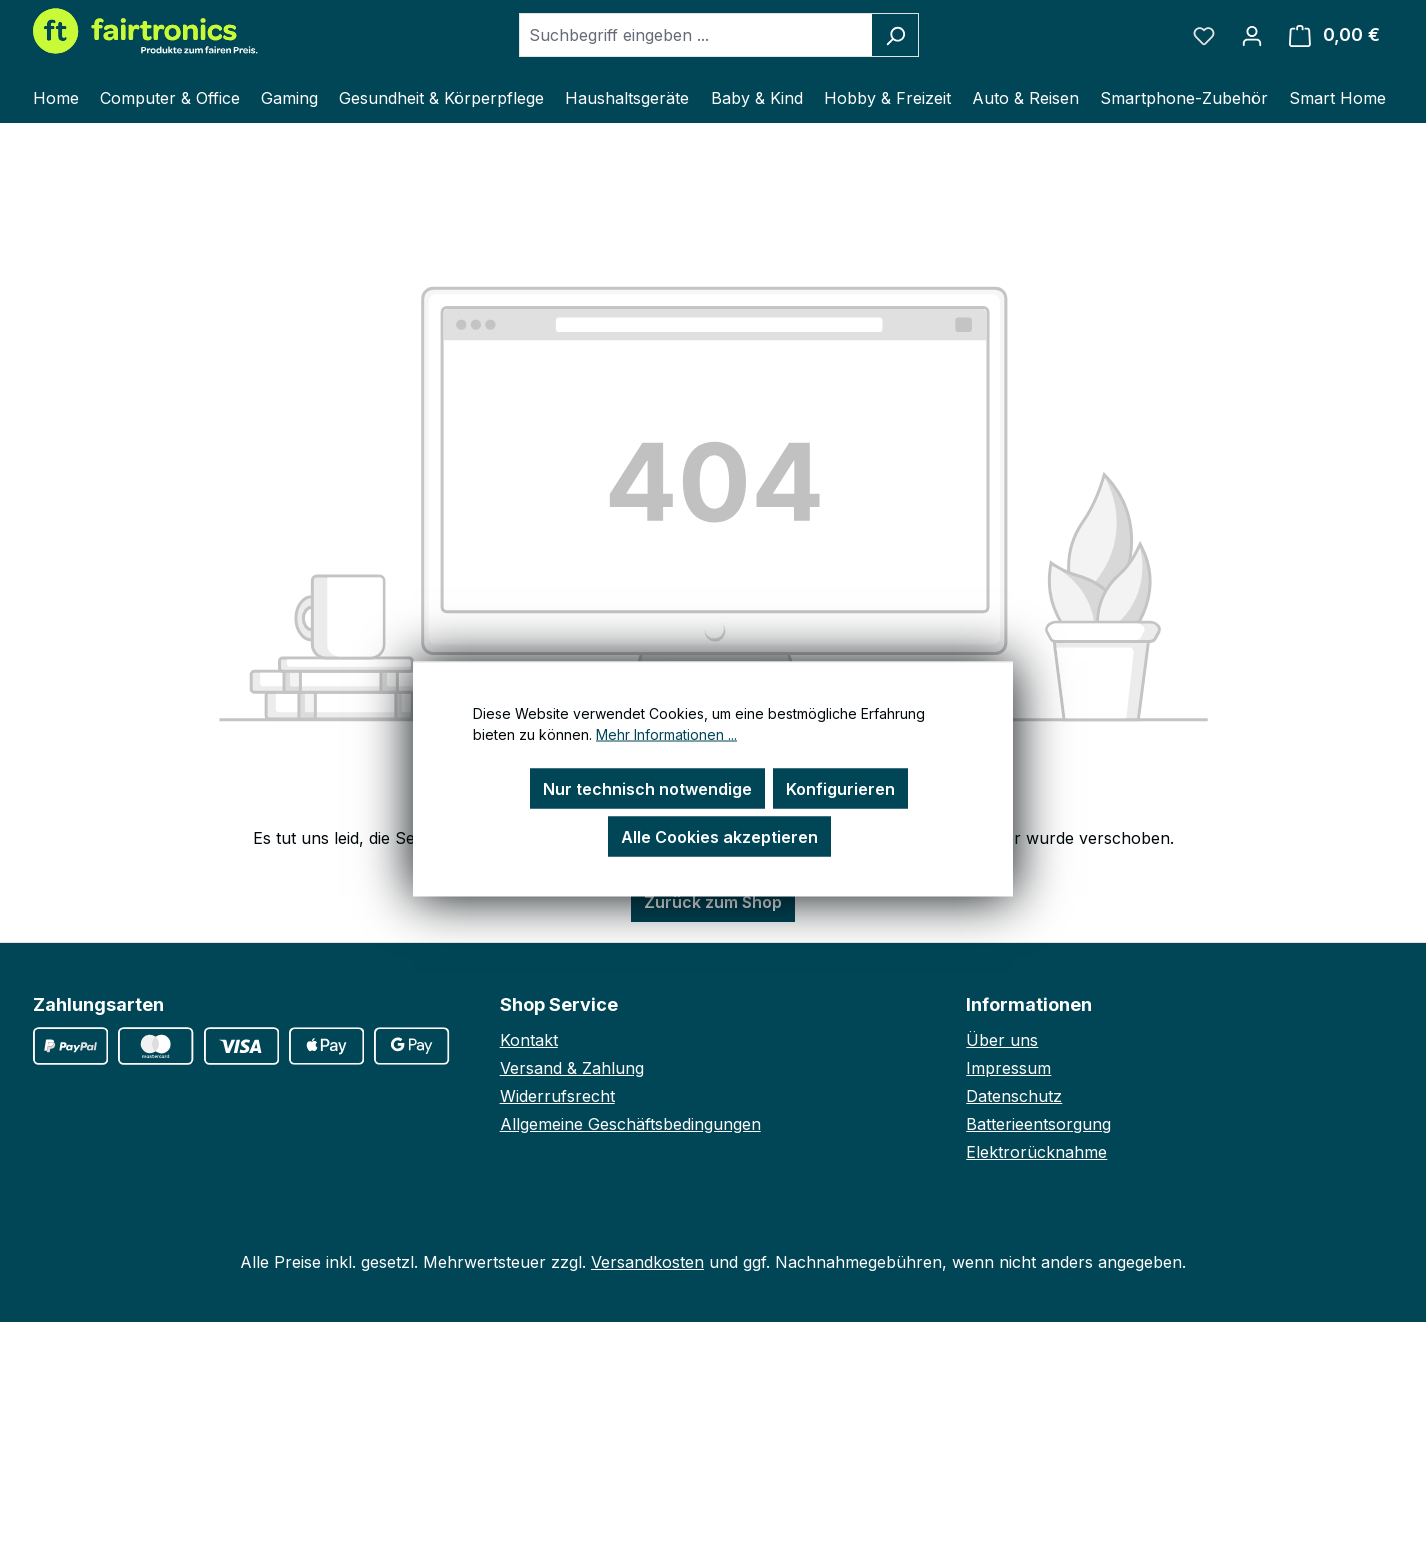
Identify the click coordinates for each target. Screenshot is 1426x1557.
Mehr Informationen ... (666, 733)
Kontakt (529, 1040)
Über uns (1002, 1040)
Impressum (1008, 1068)
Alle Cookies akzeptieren (719, 836)
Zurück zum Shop (713, 902)
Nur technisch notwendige (647, 788)
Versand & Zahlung (572, 1068)
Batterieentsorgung (1038, 1124)
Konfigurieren (840, 788)
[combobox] (696, 35)
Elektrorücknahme (1036, 1152)
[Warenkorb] (1334, 35)
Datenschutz (1014, 1096)
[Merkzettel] (1204, 35)
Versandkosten (647, 1262)
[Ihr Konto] (1252, 35)
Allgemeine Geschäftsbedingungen (630, 1124)
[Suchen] (895, 35)
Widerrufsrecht (557, 1096)
